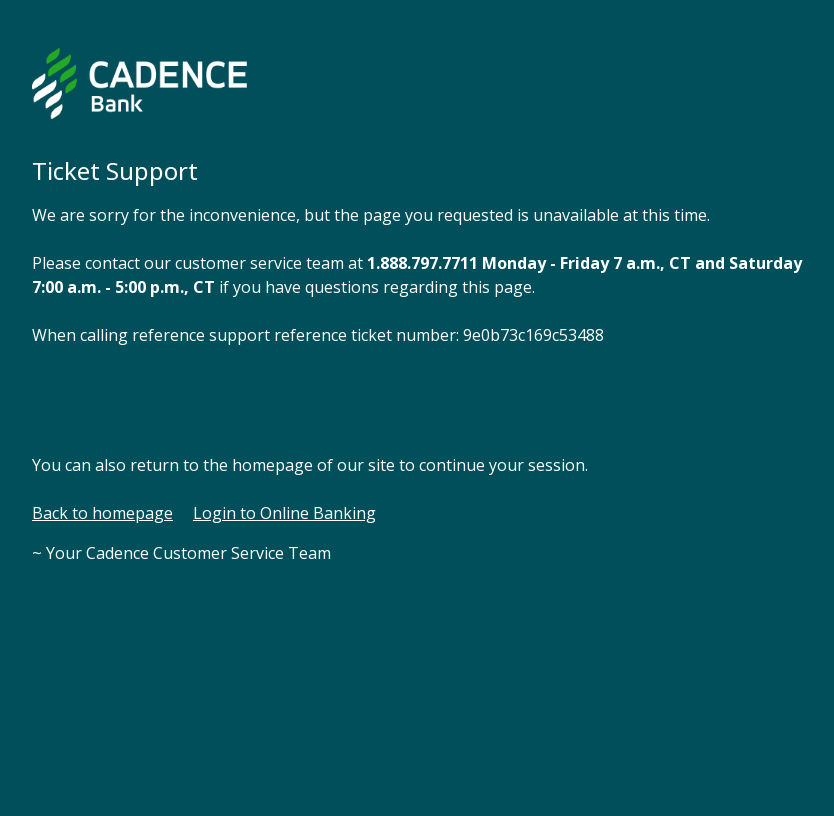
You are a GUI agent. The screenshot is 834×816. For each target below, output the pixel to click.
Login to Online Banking (284, 513)
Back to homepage (102, 513)
